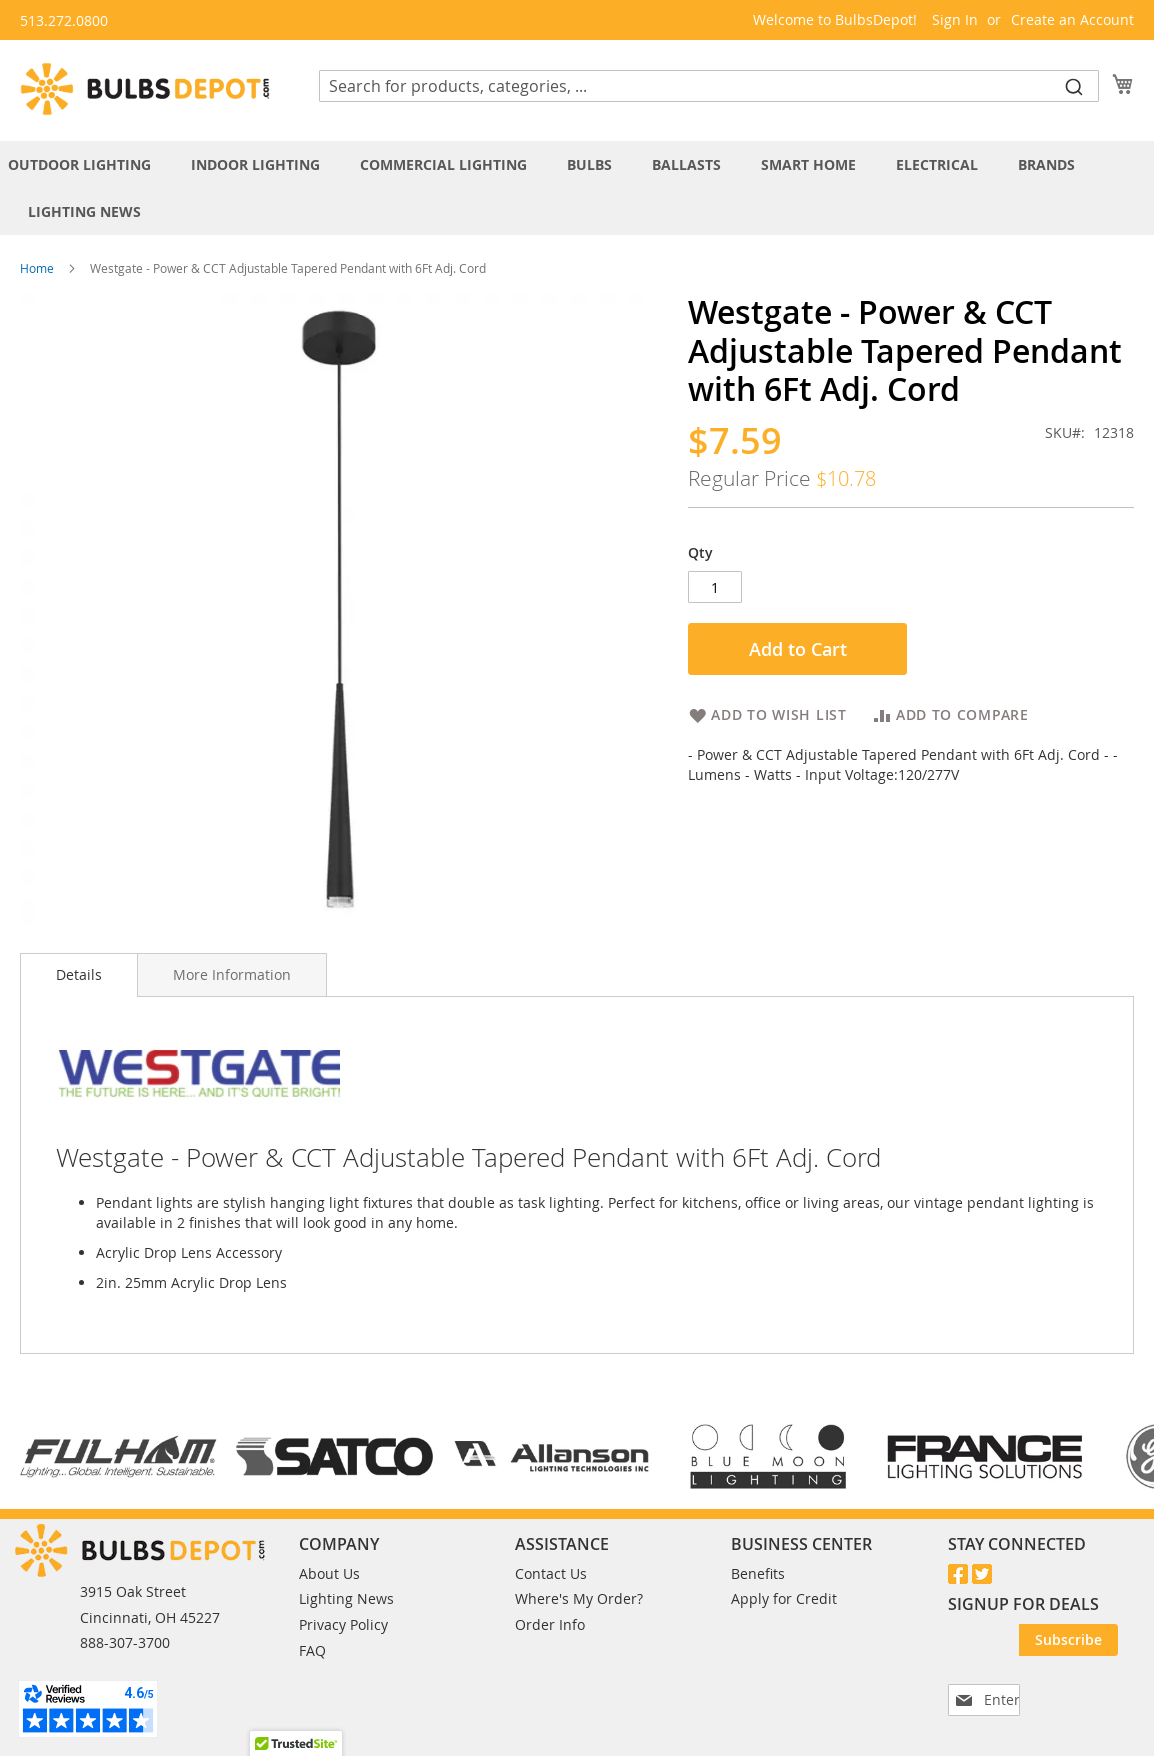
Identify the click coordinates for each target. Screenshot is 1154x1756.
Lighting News (346, 1599)
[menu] (577, 188)
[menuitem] (89, 164)
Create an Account (1072, 19)
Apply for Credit (784, 1599)
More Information (232, 974)
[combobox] (709, 86)
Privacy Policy (343, 1624)
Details (79, 974)
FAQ (312, 1650)
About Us (329, 1573)
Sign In (955, 19)
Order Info (550, 1624)
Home (37, 268)
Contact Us (551, 1573)
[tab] (577, 188)
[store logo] (145, 89)
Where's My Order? (579, 1599)
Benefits (758, 1573)
